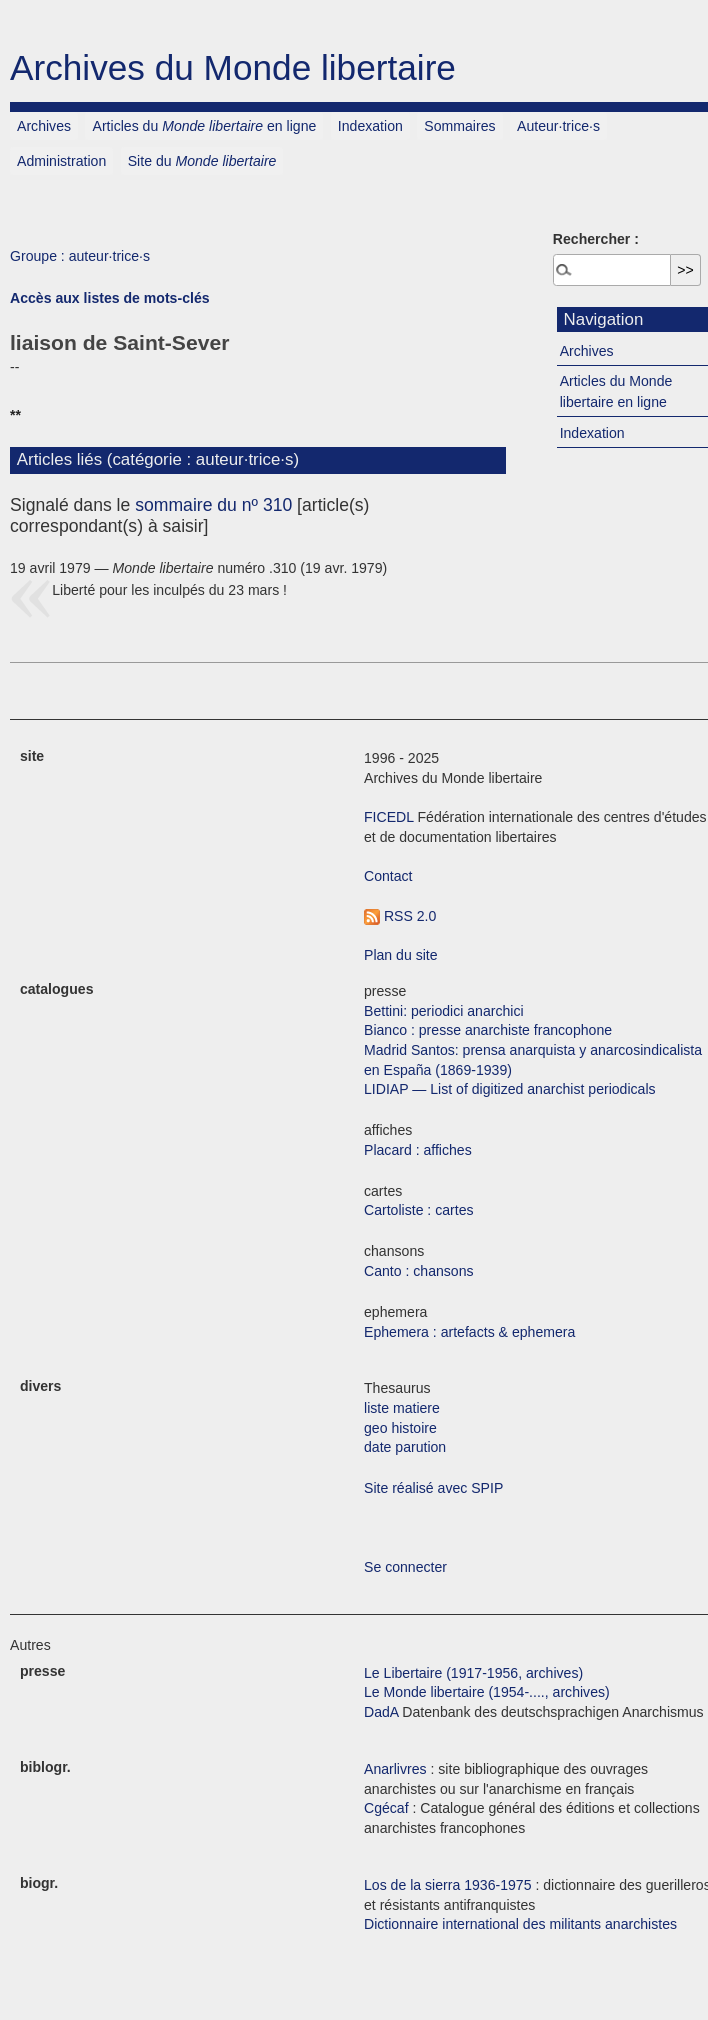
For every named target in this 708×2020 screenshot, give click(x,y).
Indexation (370, 126)
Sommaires (459, 126)
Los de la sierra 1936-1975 (448, 1885)
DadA (381, 1712)
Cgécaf (386, 1808)
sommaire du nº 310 (213, 505)
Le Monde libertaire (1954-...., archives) (487, 1692)
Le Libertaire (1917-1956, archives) (473, 1673)
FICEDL (389, 817)
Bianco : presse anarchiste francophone (488, 1030)
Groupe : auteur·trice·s (80, 256)
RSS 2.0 (400, 916)
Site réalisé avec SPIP (433, 1488)
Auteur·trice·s (558, 126)
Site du (202, 161)
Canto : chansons (419, 1271)
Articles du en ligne (205, 126)
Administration (61, 161)
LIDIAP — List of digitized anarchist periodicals (510, 1089)
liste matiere (402, 1408)
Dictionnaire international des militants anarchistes (520, 1924)
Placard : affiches (418, 1150)
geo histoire (400, 1428)
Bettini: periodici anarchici (444, 1011)
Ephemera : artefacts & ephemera (469, 1332)
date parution (405, 1447)
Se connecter (405, 1567)
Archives (44, 126)
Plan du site (401, 955)
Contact (388, 876)
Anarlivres (395, 1769)
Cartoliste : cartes (419, 1210)
